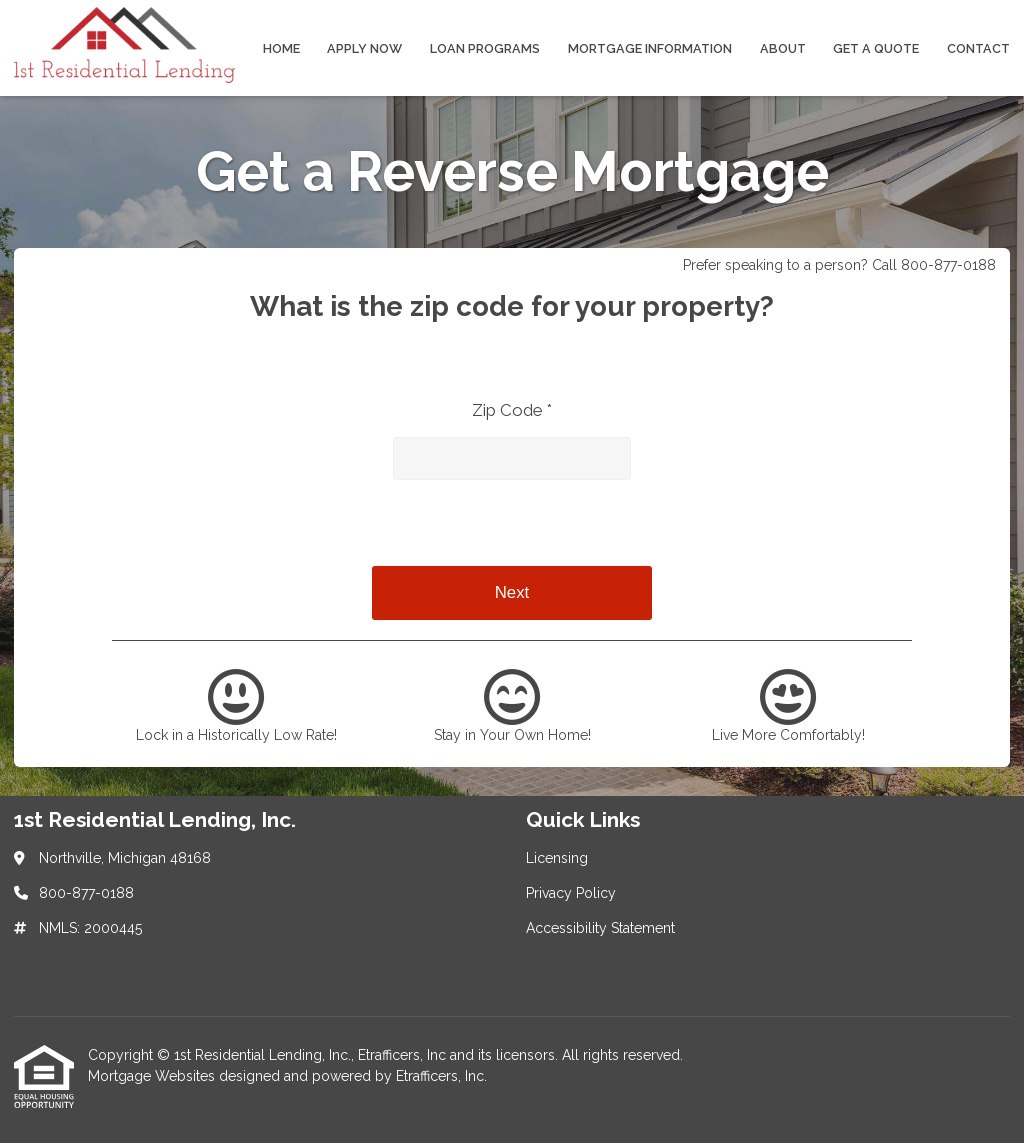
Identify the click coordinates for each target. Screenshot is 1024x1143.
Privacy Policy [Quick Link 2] (571, 893)
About (783, 48)
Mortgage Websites (153, 1076)
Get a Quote (876, 48)
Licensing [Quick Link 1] (557, 858)
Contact (978, 48)
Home (281, 48)
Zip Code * (512, 410)
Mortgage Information (650, 48)
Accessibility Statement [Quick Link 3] (600, 928)
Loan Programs (485, 48)
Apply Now (364, 48)
